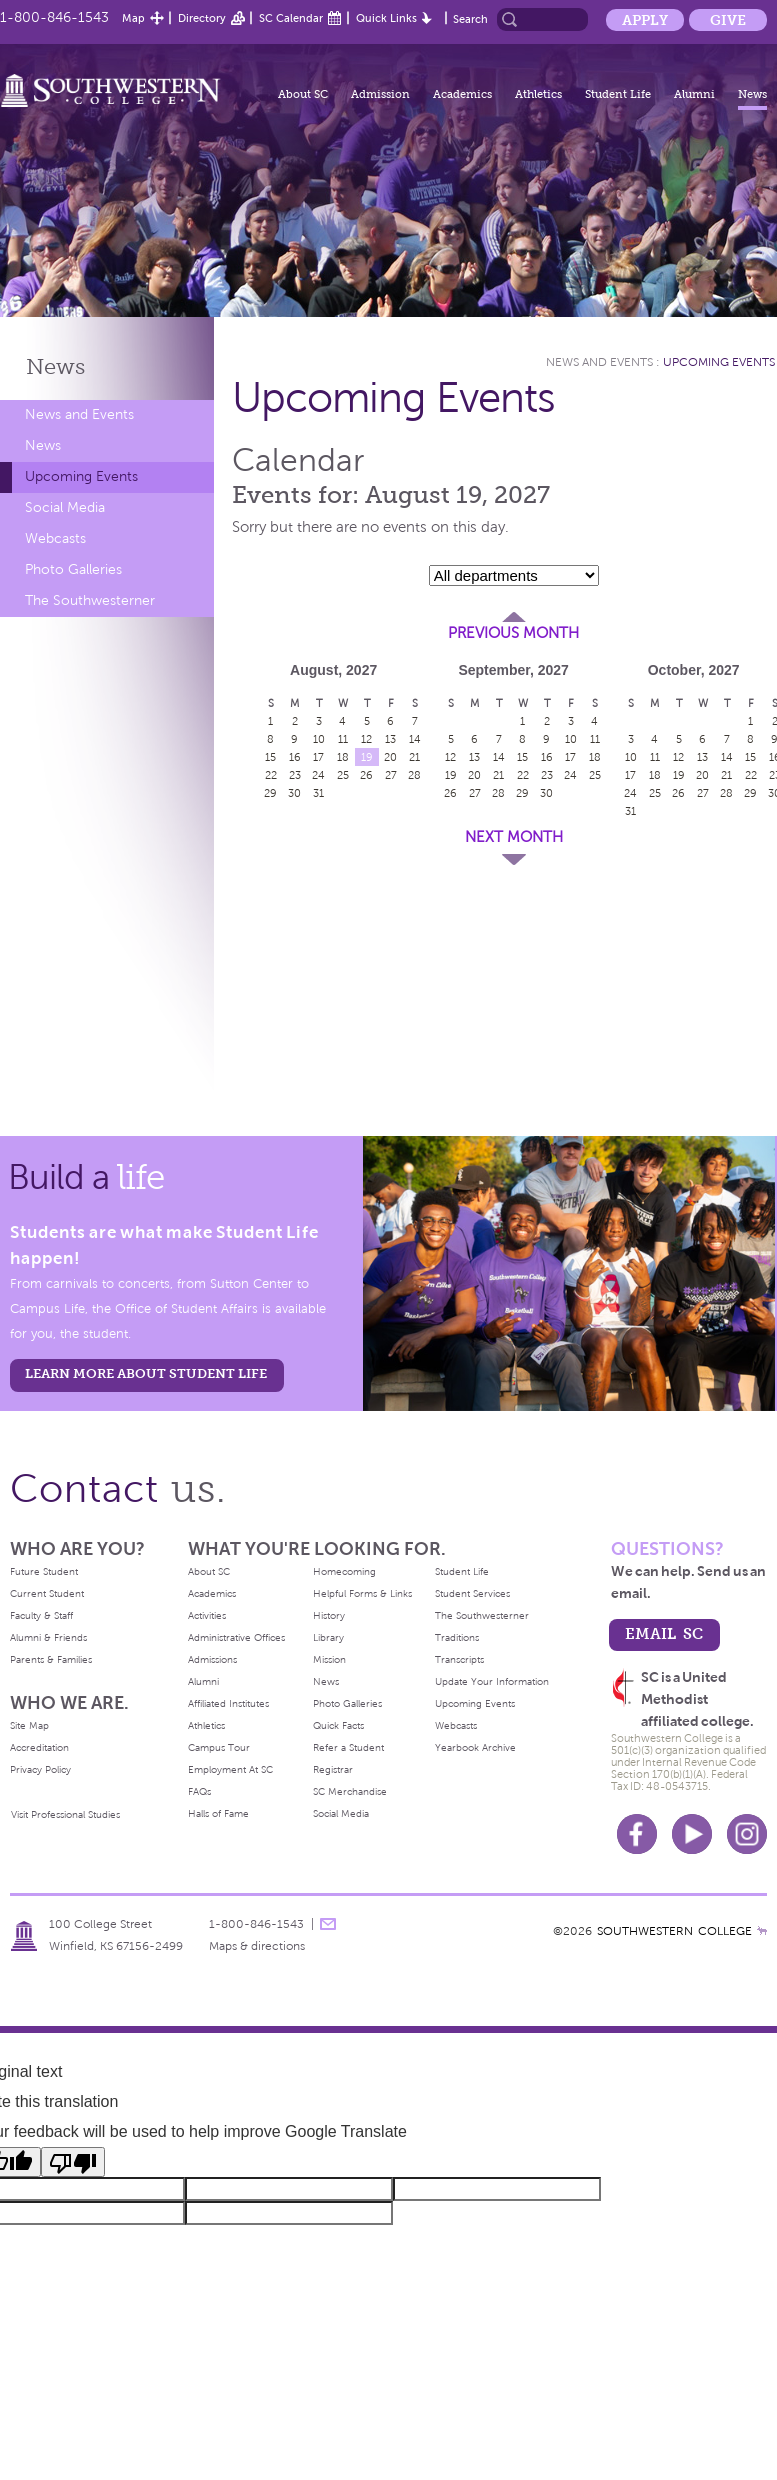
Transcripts (459, 1659)
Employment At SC (230, 1769)
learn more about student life (146, 1373)
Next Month (514, 837)
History (329, 1615)
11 (343, 739)
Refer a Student (348, 1747)
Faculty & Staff (41, 1615)
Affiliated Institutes (228, 1703)
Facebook (637, 1834)
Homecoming (344, 1571)
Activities (207, 1615)
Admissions (212, 1659)
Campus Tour (219, 1747)
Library (328, 1637)
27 (391, 775)
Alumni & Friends (48, 1637)
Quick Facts (338, 1725)
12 (366, 739)
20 (390, 757)
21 (414, 757)
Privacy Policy (40, 1769)
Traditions (457, 1637)
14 (415, 739)
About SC (303, 94)
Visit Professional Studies (65, 1814)
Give (728, 20)
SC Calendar (291, 18)
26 (366, 775)
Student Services (472, 1593)
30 (294, 793)
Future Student (44, 1571)
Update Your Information (492, 1681)
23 (295, 775)
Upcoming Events (81, 476)
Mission (329, 1659)
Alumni (694, 94)
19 (367, 757)
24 (318, 775)
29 (270, 793)
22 (271, 775)
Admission (380, 94)
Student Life (618, 94)
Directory (202, 18)
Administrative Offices (236, 1637)
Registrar (333, 1769)
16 (295, 757)
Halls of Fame (218, 1813)
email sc (664, 1633)
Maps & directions (257, 1946)
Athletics (538, 94)
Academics (462, 94)
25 (343, 775)
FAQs (199, 1791)
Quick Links (386, 18)
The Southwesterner (90, 600)
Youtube (692, 1834)
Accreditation (39, 1747)
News (752, 94)
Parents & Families (51, 1659)
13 (390, 739)
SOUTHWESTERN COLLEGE (674, 1931)
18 (343, 757)
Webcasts (55, 538)
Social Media (65, 507)
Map (133, 18)
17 (318, 757)
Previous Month (513, 633)
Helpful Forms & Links (362, 1593)
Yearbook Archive (475, 1747)
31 (318, 793)
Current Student (47, 1593)
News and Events (79, 414)
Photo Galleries (73, 569)
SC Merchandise (350, 1791)
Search (470, 19)
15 (270, 757)
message (328, 1924)
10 (319, 739)
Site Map (29, 1725)
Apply (645, 20)
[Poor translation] (73, 2162)
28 (414, 775)
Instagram (747, 1834)
